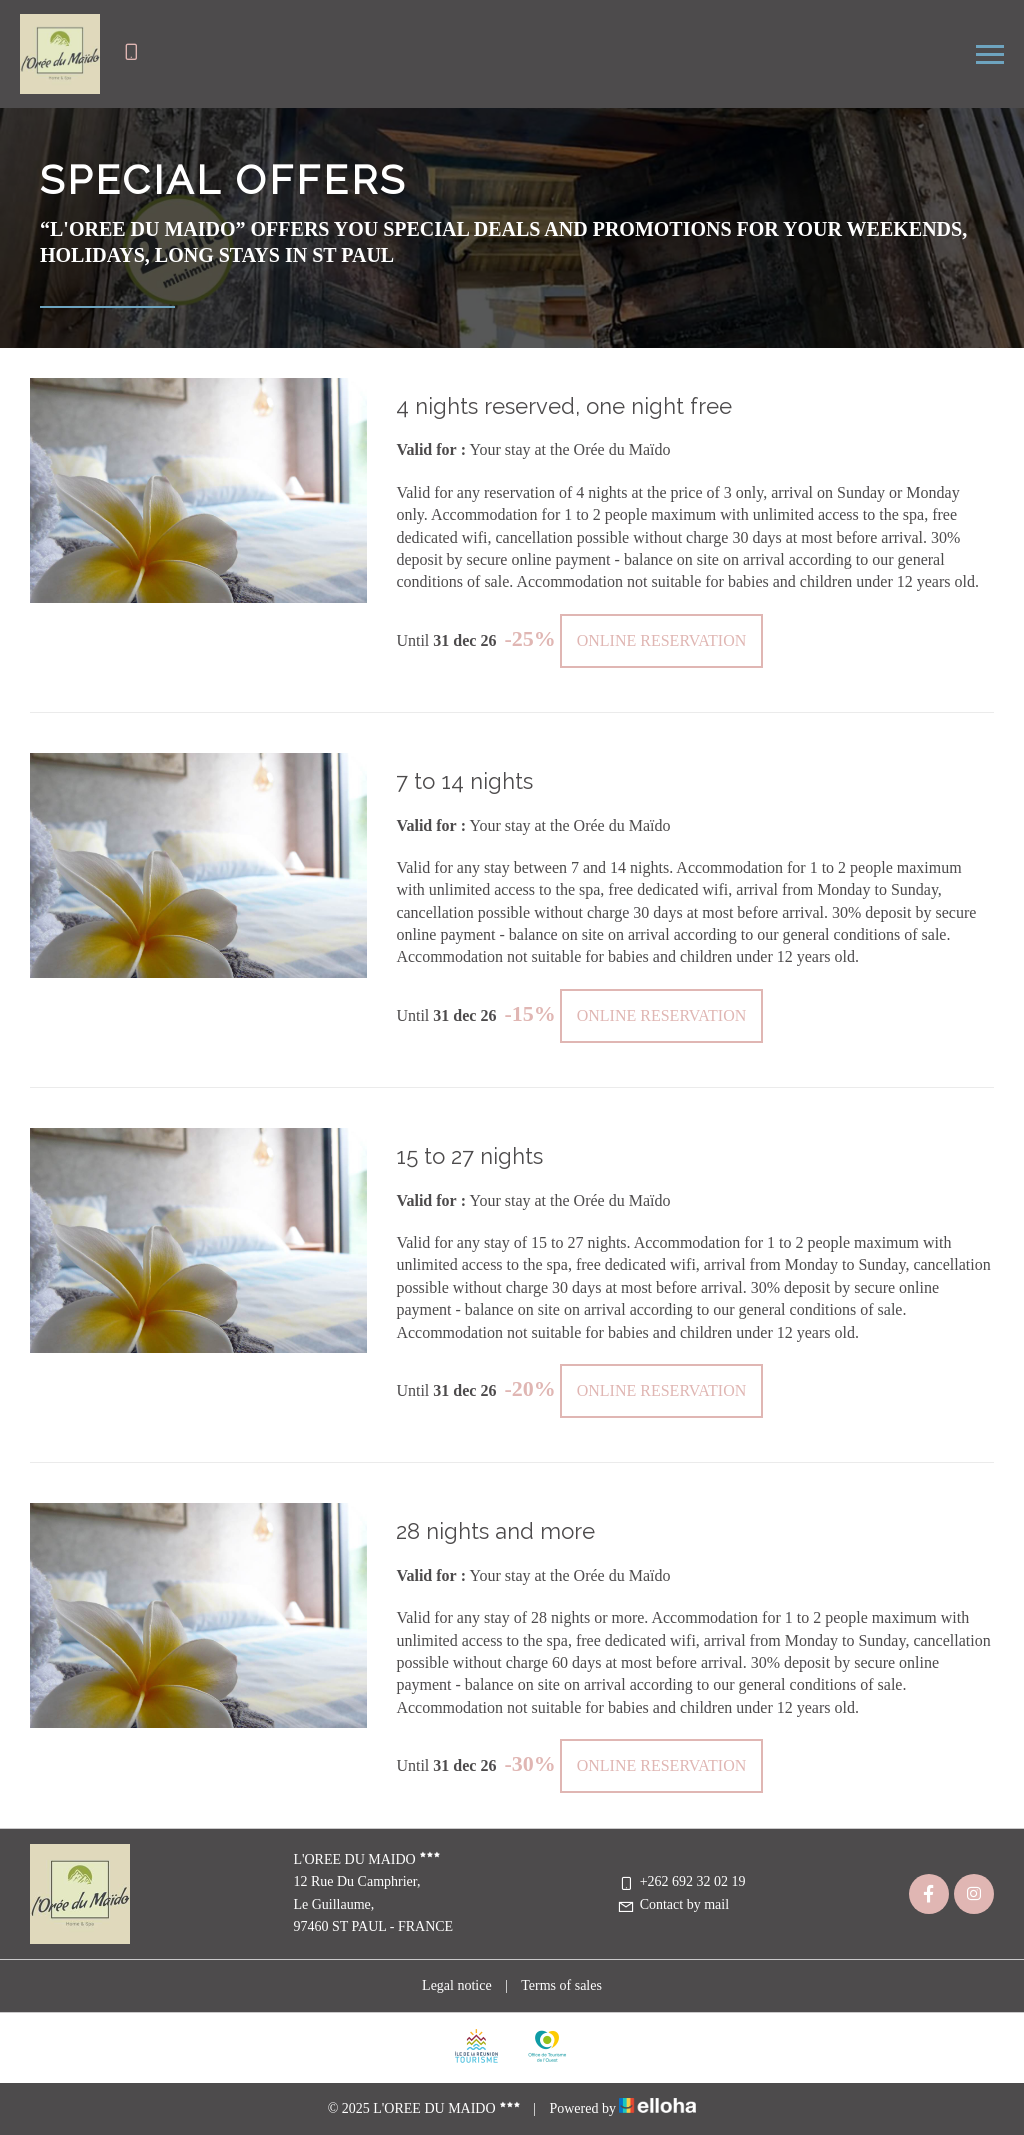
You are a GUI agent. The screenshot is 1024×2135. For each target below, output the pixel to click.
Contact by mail (673, 1904)
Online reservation (662, 640)
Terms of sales (561, 1985)
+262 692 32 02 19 (681, 1881)
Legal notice (457, 1985)
